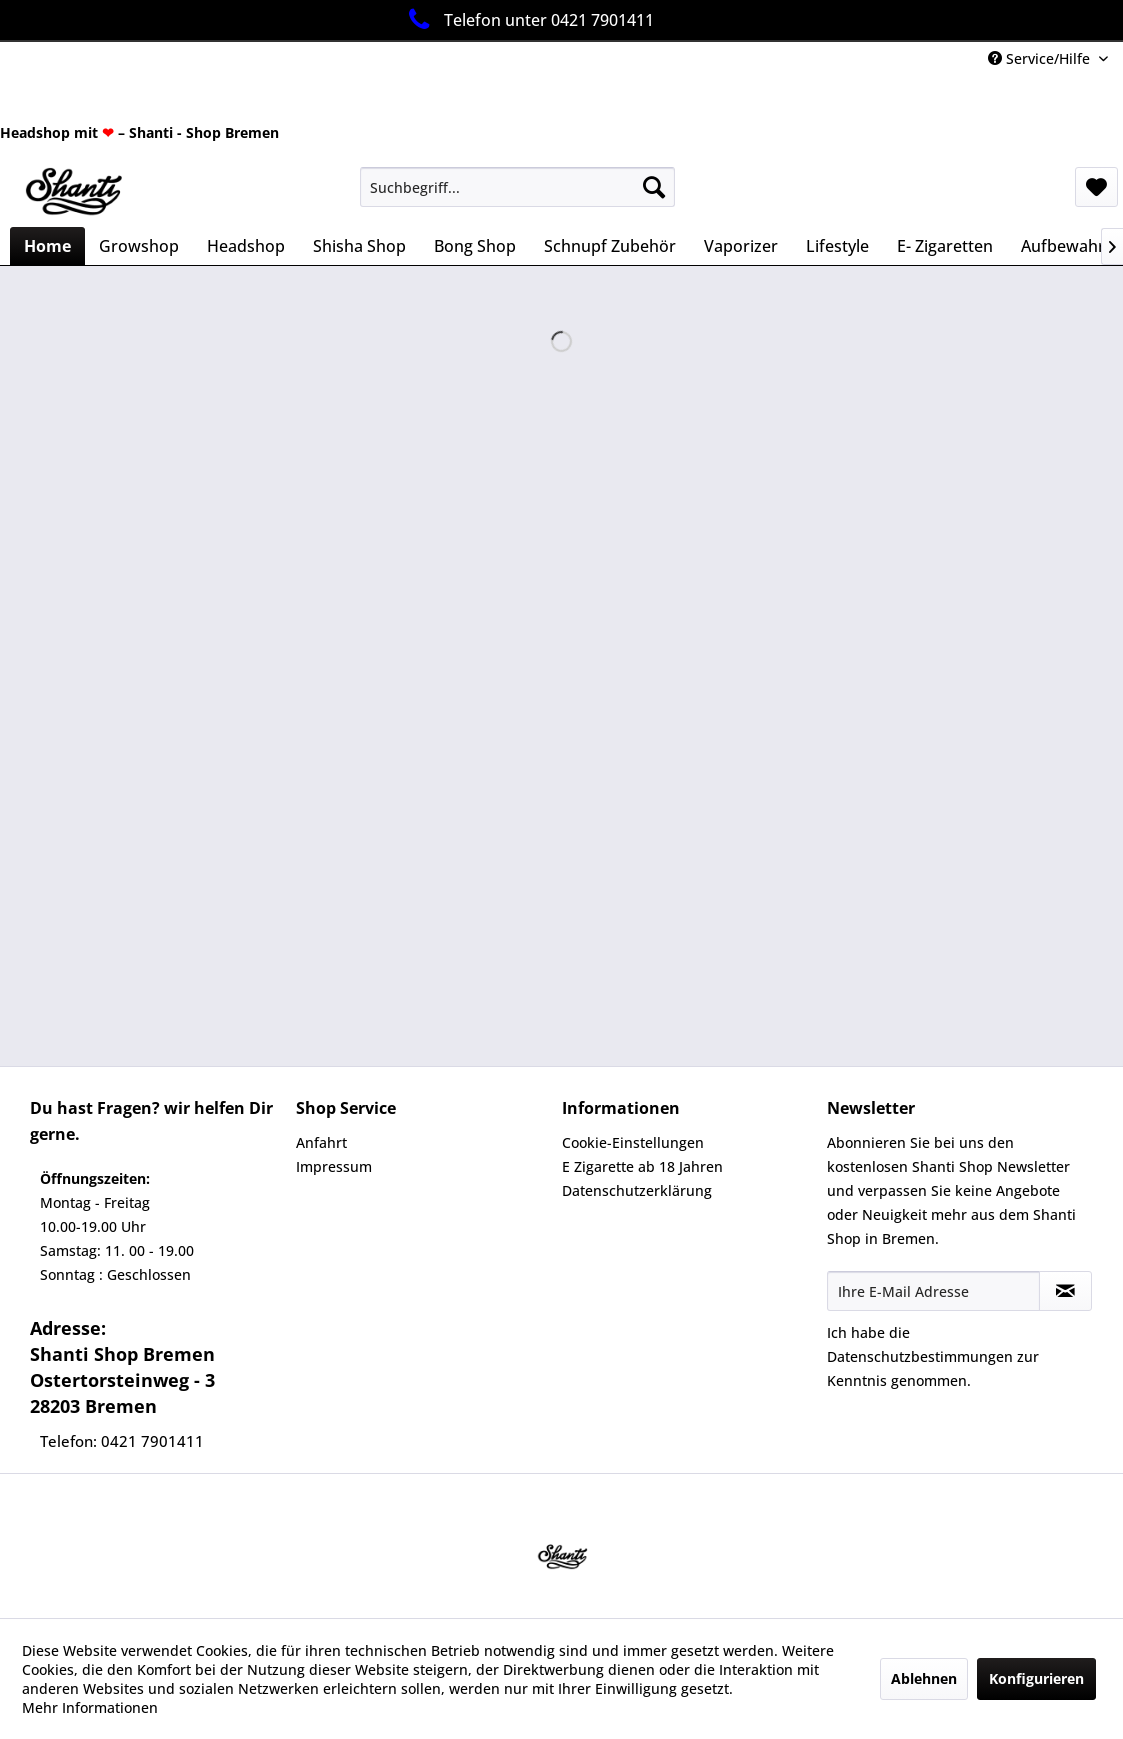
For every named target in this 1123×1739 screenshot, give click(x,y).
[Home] (47, 246)
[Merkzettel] (1096, 187)
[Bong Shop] (475, 246)
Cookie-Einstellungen (633, 1142)
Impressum (334, 1166)
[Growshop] (139, 246)
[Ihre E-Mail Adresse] (933, 1291)
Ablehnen (924, 1678)
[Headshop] (246, 246)
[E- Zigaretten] (945, 246)
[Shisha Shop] (359, 246)
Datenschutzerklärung (637, 1190)
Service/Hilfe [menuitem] (1041, 58)
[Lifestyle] (837, 246)
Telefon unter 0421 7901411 (527, 19)
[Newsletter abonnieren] (1065, 1291)
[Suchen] (654, 187)
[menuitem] (517, 187)
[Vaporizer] (741, 246)
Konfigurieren (1036, 1678)
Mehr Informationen (90, 1707)
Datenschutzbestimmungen (920, 1356)
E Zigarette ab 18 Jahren (642, 1166)
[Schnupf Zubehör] (610, 246)
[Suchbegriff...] (517, 187)
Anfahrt (321, 1142)
